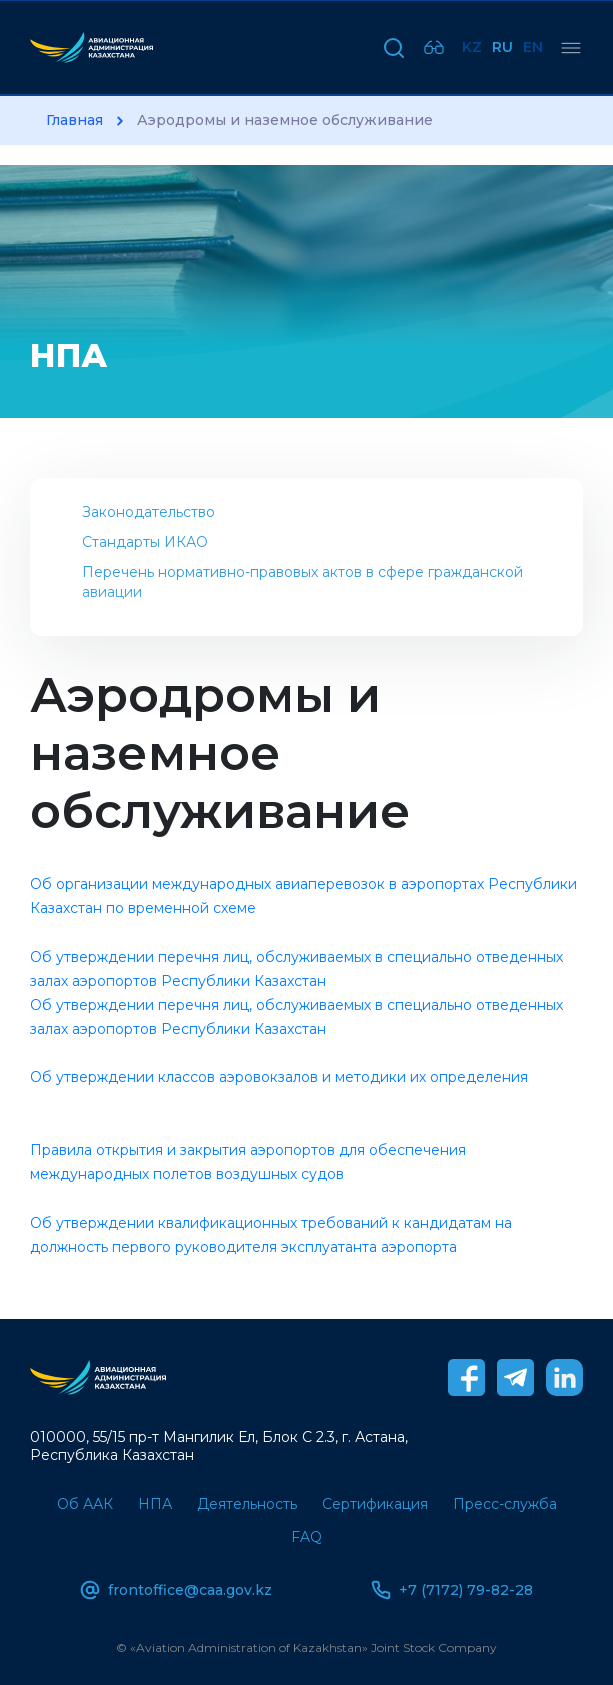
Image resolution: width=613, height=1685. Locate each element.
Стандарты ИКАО (145, 542)
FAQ (306, 1537)
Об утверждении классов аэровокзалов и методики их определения (279, 1077)
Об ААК (85, 1504)
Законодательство (148, 512)
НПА (155, 1504)
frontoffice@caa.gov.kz (176, 1590)
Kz (472, 47)
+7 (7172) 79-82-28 (452, 1590)
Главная (74, 120)
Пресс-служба (505, 1504)
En (533, 47)
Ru (502, 47)
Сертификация (375, 1504)
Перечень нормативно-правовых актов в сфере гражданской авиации (302, 582)
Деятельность (247, 1504)
